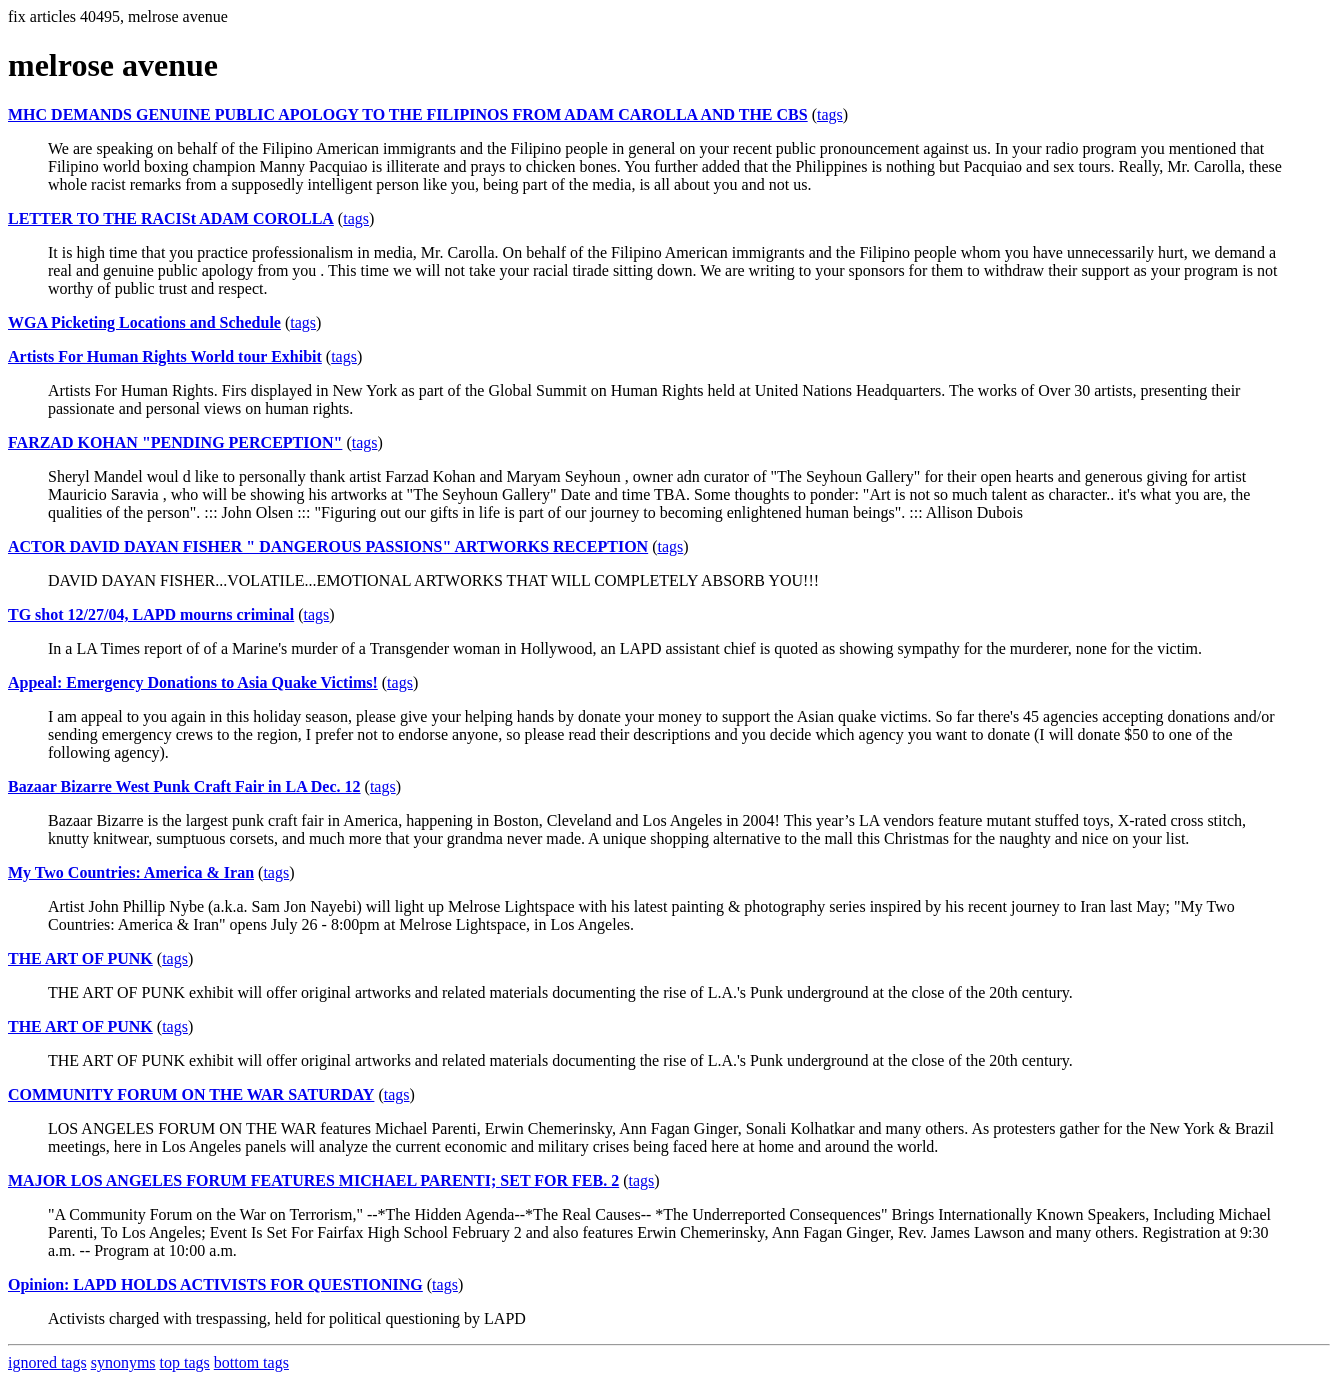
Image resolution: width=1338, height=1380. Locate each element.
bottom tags (251, 1362)
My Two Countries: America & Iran (131, 872)
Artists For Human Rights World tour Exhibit (165, 356)
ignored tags (47, 1362)
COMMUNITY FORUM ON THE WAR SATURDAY (191, 1094)
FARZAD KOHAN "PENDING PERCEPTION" (175, 442)
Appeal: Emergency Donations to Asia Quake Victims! (193, 682)
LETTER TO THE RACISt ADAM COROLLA (171, 218)
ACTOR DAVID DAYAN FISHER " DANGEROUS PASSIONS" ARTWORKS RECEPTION (328, 546)
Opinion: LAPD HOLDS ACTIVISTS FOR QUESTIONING (215, 1284)
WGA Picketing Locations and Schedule (144, 322)
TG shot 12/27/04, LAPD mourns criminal (151, 614)
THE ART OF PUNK (80, 958)
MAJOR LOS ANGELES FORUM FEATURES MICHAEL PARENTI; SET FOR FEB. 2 (313, 1180)
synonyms (123, 1362)
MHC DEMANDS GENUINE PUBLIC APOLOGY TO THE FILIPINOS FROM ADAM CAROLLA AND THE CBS (408, 114)
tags (830, 114)
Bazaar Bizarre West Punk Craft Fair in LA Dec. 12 (184, 786)
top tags (185, 1362)
